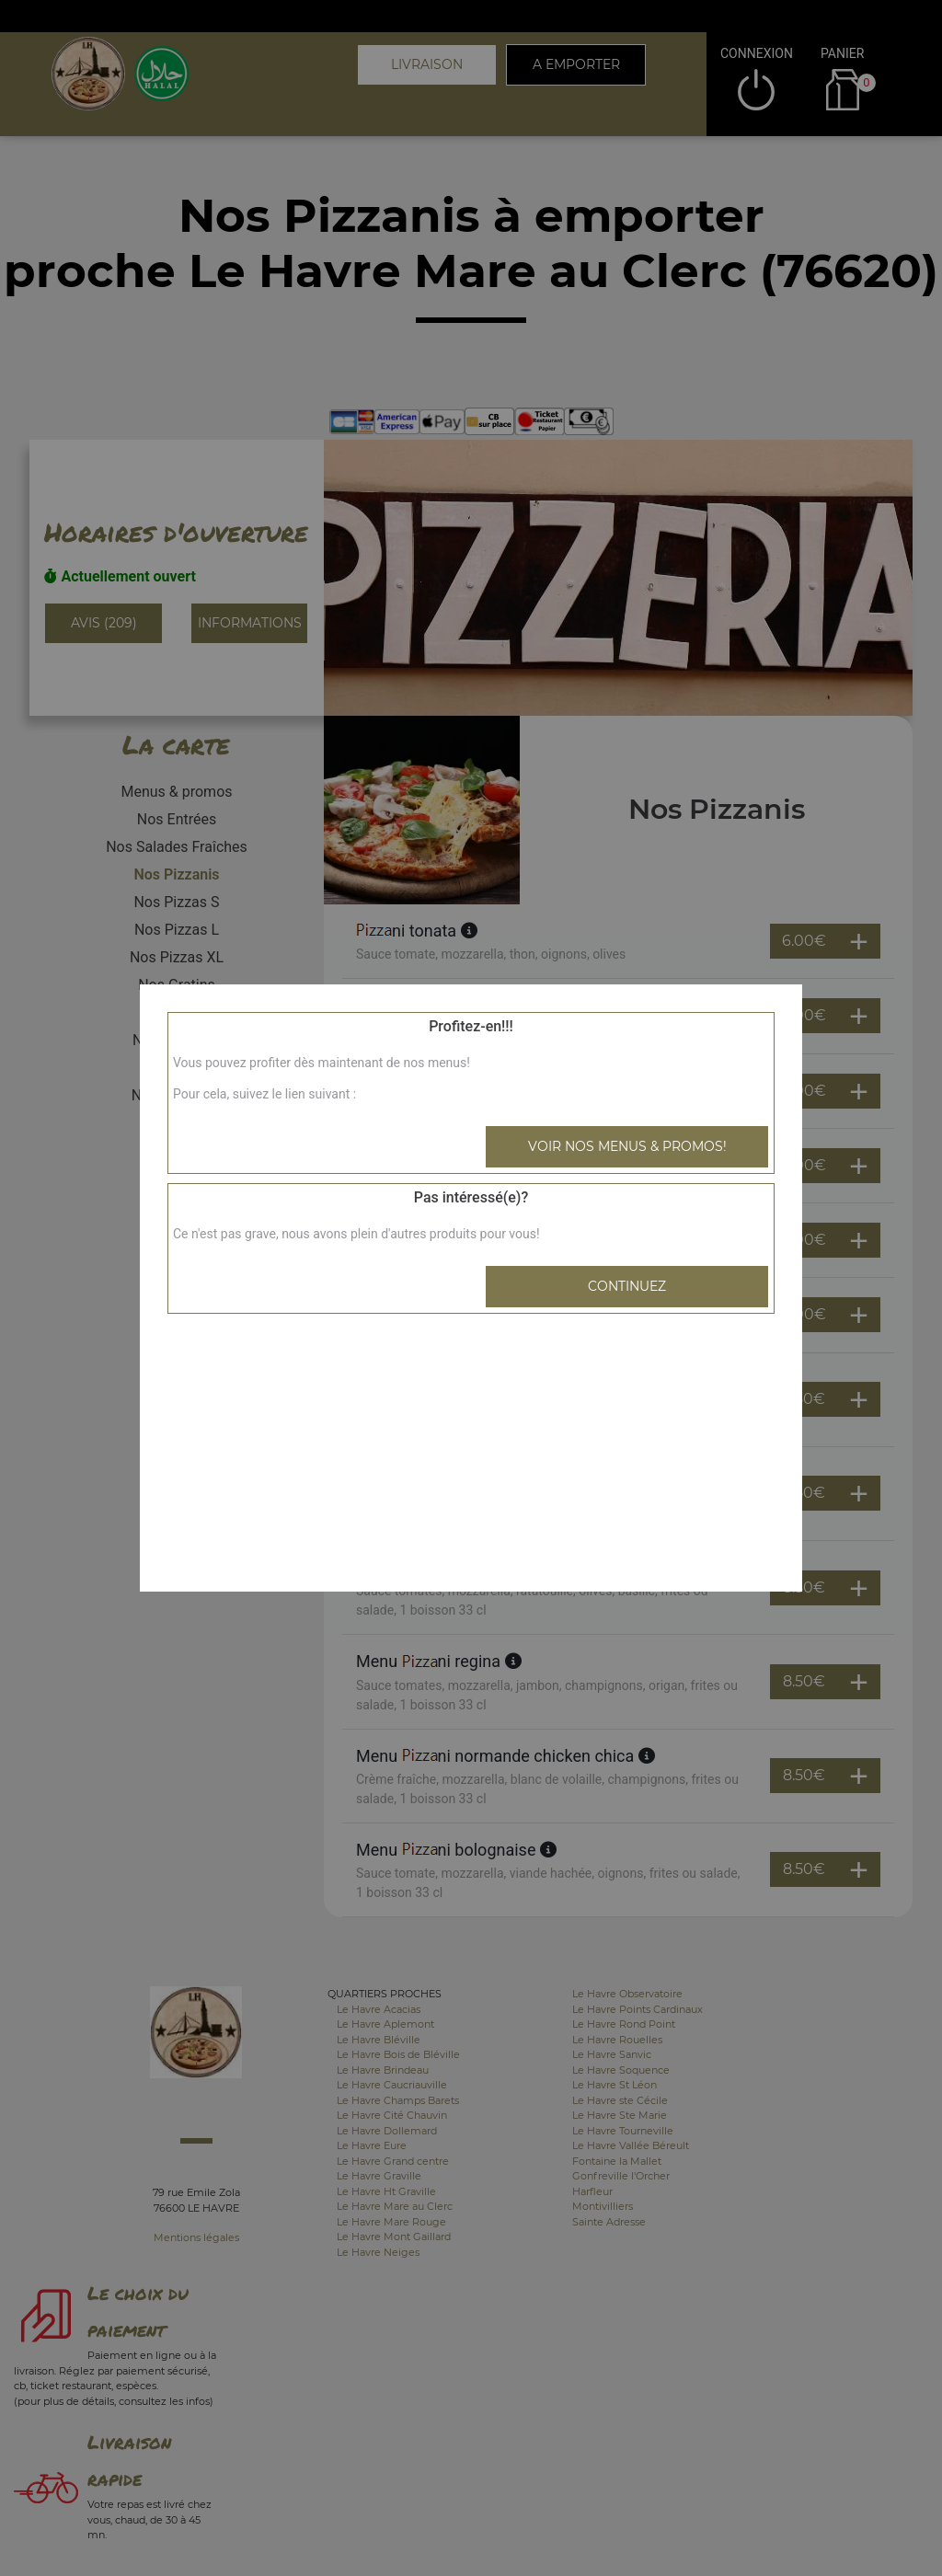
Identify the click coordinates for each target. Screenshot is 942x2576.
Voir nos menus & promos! (627, 1146)
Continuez (627, 1286)
